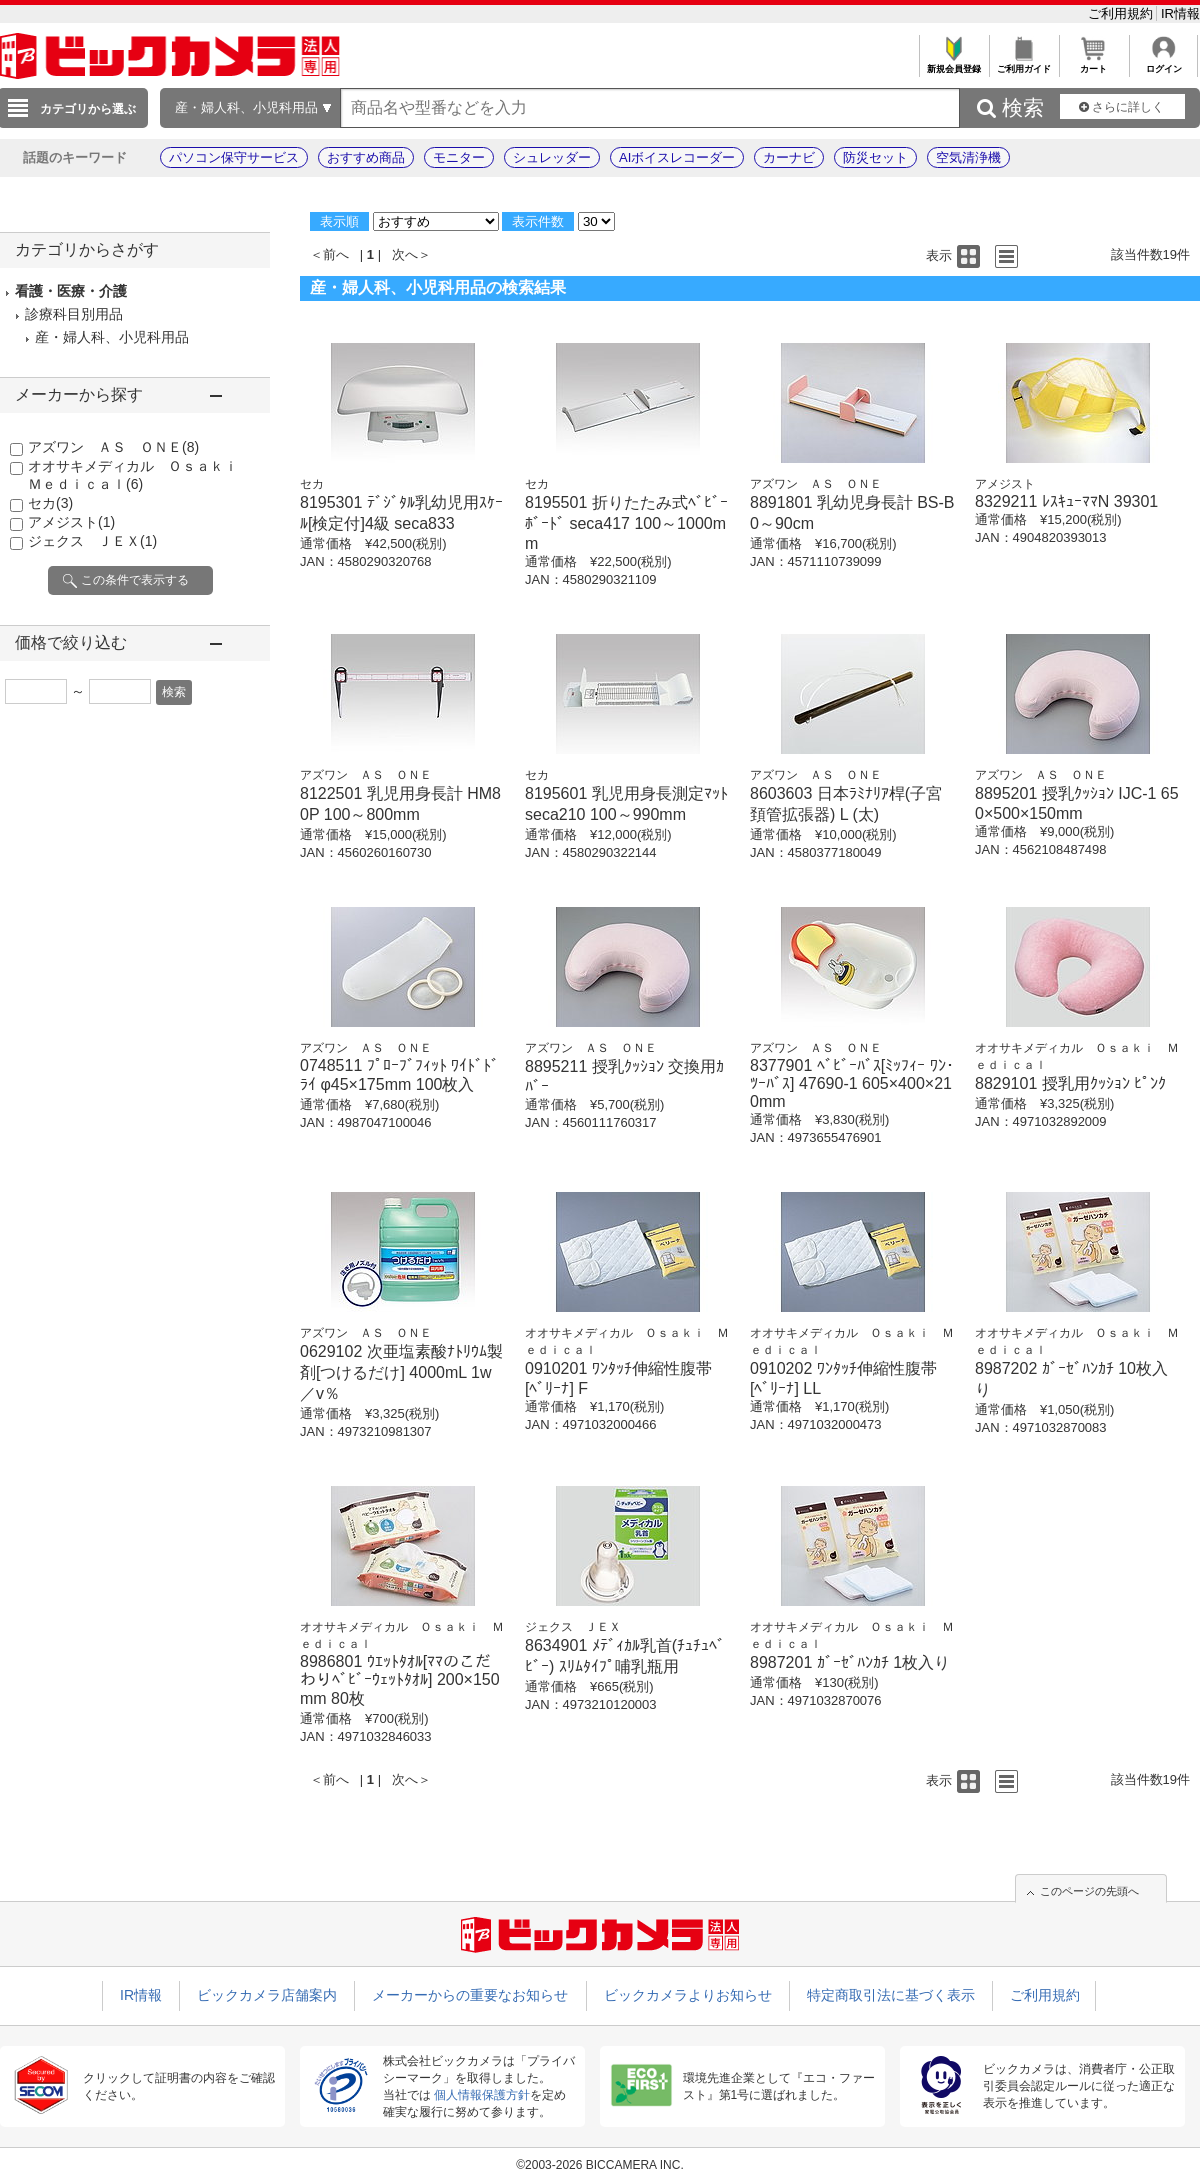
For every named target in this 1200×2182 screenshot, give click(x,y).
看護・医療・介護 (71, 291)
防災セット (875, 157)
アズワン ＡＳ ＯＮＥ (113, 447)
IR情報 (1180, 13)
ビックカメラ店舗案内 (267, 1995)
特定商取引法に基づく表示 (891, 1995)
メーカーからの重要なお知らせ (470, 1995)
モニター (459, 157)
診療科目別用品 (74, 314)
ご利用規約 (1122, 13)
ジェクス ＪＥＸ (92, 541)
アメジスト (71, 522)
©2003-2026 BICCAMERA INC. (600, 2165)
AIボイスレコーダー (677, 157)
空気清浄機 (968, 157)
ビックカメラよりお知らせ (688, 1995)
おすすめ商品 (366, 157)
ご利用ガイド (1023, 63)
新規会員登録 (953, 63)
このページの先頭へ (1089, 1891)
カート (1093, 63)
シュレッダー (552, 157)
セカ (50, 503)
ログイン (1163, 63)
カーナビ (789, 157)
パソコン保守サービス (234, 157)
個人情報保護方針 (482, 2095)
